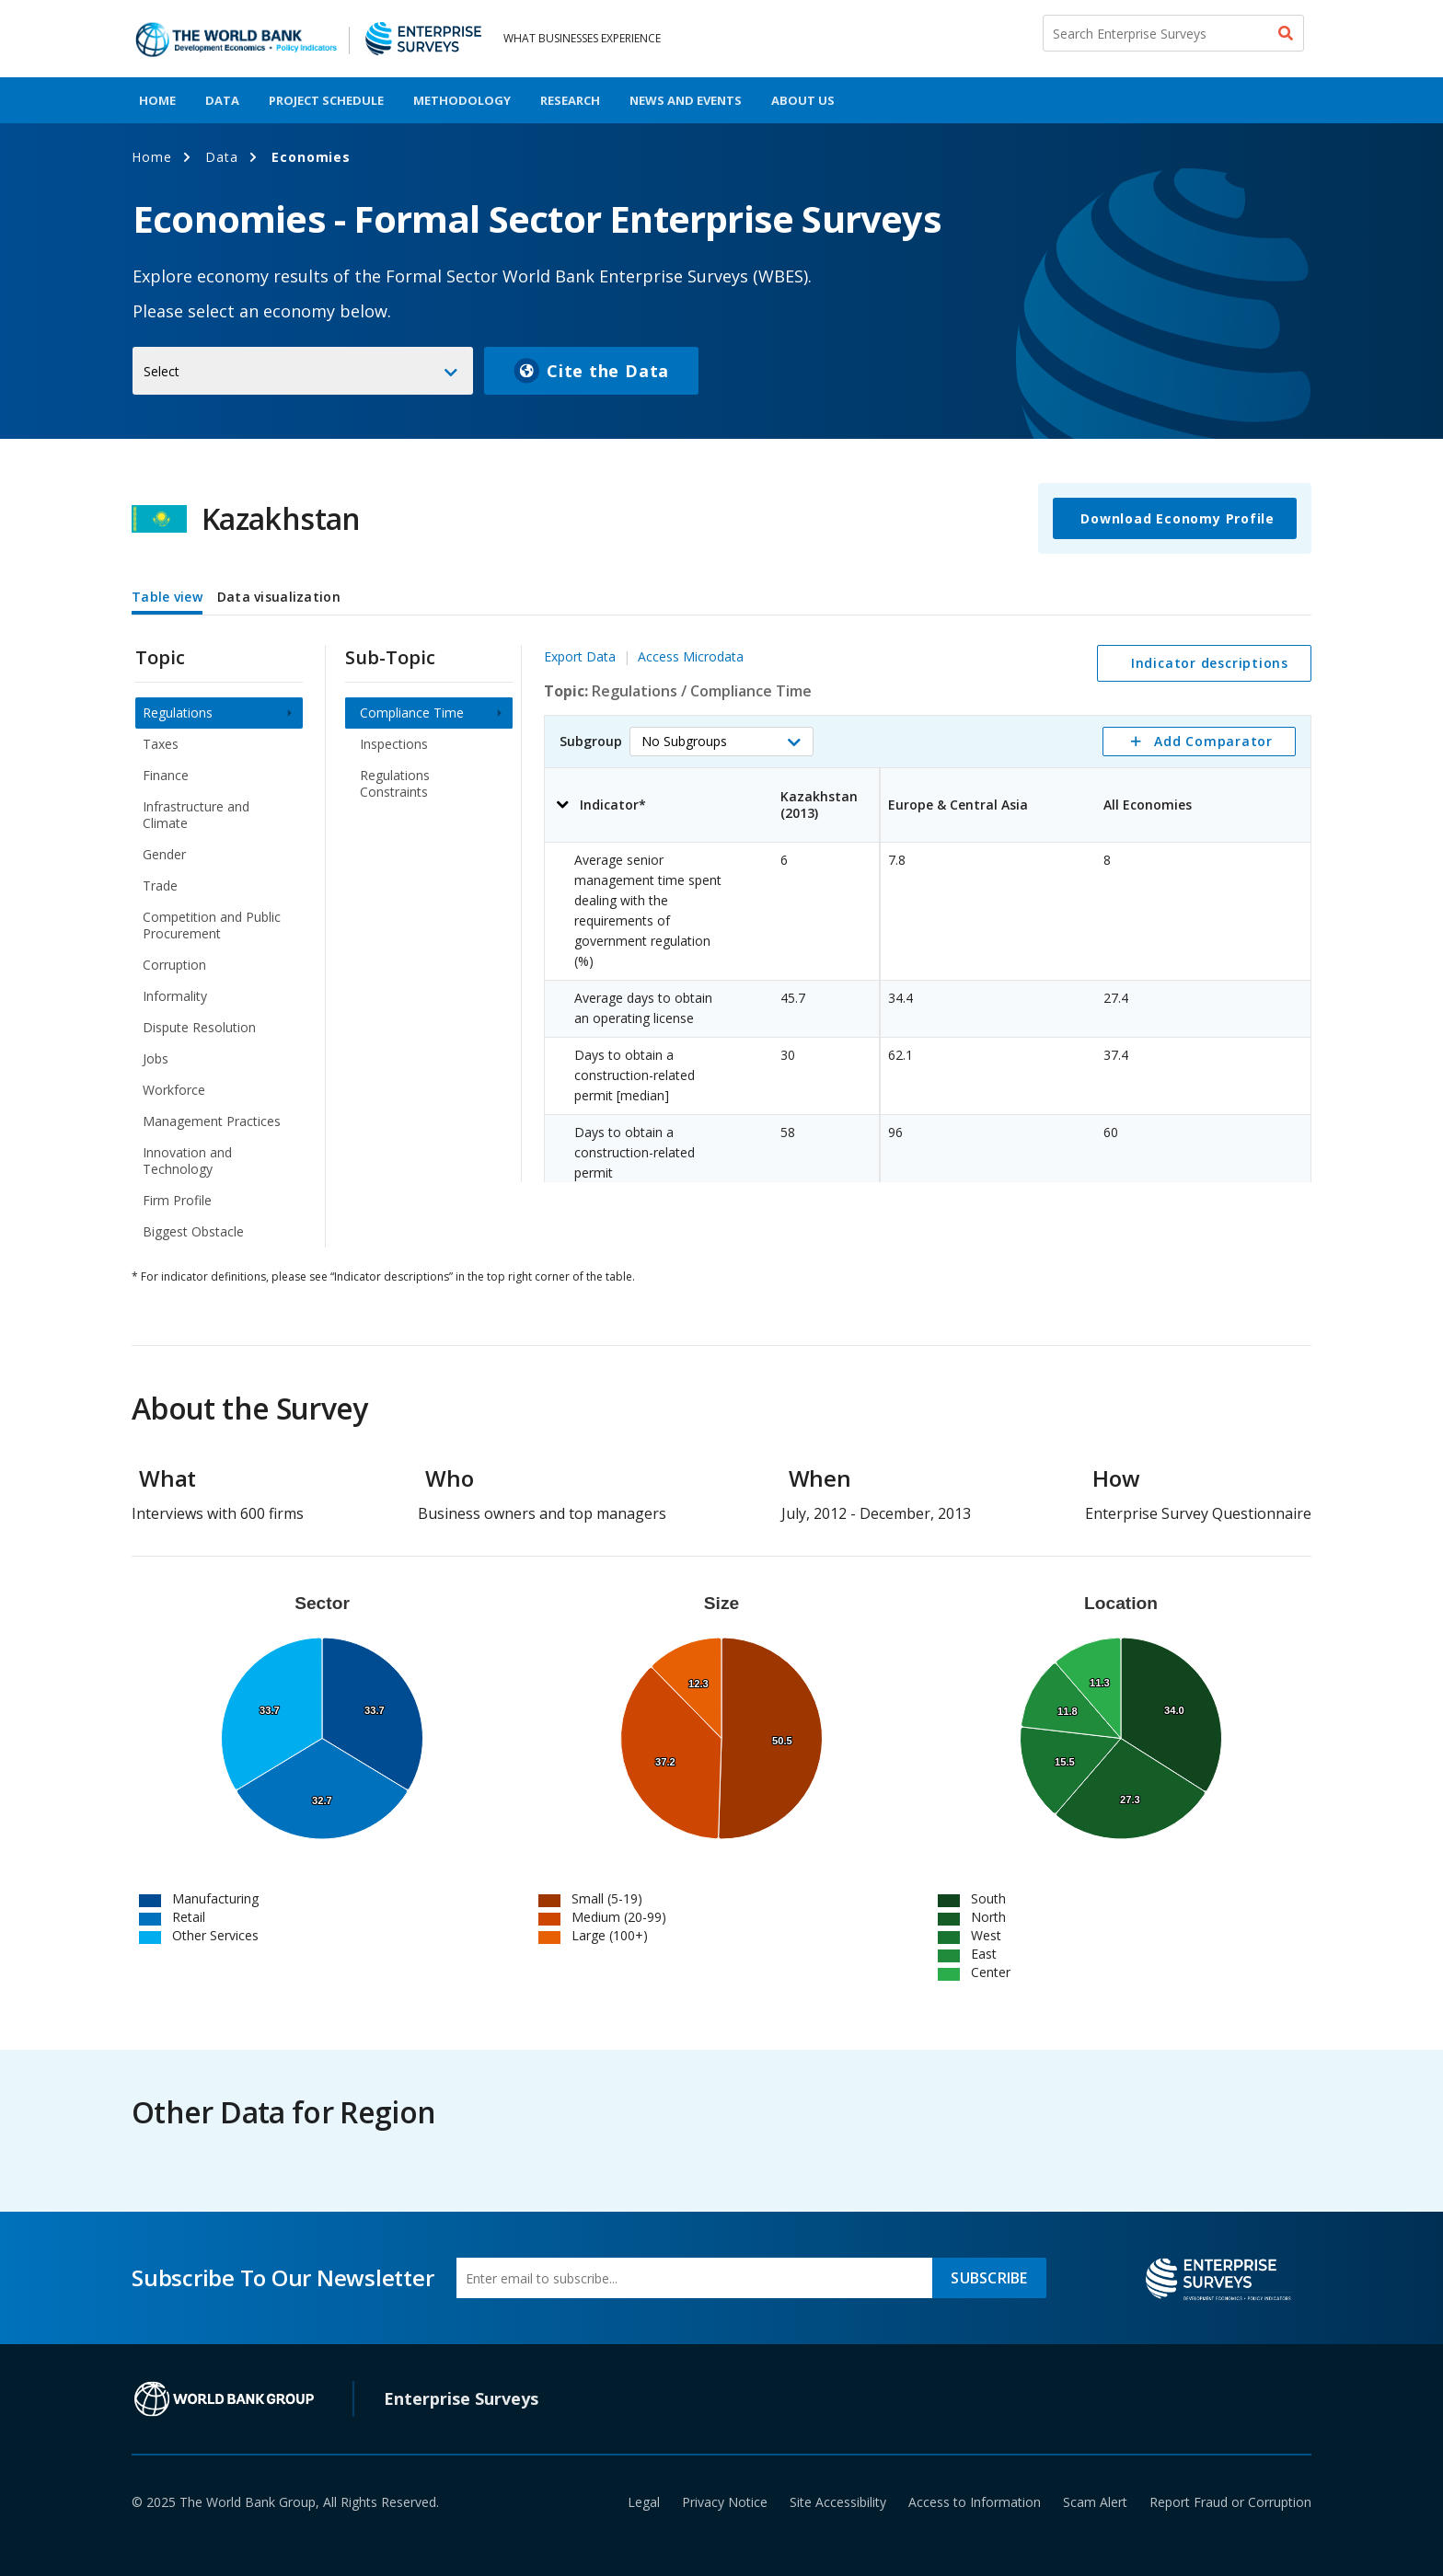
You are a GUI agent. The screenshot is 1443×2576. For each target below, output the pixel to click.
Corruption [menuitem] (174, 964)
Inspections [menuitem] (394, 744)
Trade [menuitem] (160, 885)
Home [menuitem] (157, 100)
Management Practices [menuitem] (212, 1121)
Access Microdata (691, 656)
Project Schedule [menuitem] (326, 100)
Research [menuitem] (570, 100)
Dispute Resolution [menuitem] (199, 1027)
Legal (644, 2502)
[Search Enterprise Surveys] (1173, 33)
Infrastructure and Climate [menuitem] (196, 815)
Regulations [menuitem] (178, 712)
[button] (721, 741)
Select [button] (161, 371)
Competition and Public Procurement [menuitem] (212, 925)
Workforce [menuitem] (174, 1089)
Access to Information (974, 2502)
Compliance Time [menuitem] (412, 712)
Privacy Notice (725, 2502)
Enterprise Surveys (461, 2398)
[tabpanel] (721, 934)
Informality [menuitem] (175, 996)
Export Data (580, 656)
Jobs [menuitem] (155, 1058)
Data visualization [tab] (279, 596)
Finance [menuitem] (166, 775)
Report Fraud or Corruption (1230, 2502)
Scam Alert (1095, 2502)
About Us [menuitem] (803, 100)
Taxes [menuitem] (161, 744)
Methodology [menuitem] (462, 100)
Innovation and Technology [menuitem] (187, 1161)
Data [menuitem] (222, 100)
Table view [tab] (167, 596)
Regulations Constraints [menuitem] (395, 783)
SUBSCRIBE (989, 2278)
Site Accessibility (838, 2502)
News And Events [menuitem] (685, 100)
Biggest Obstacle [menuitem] (193, 1231)
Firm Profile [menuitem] (177, 1200)
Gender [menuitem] (164, 854)
